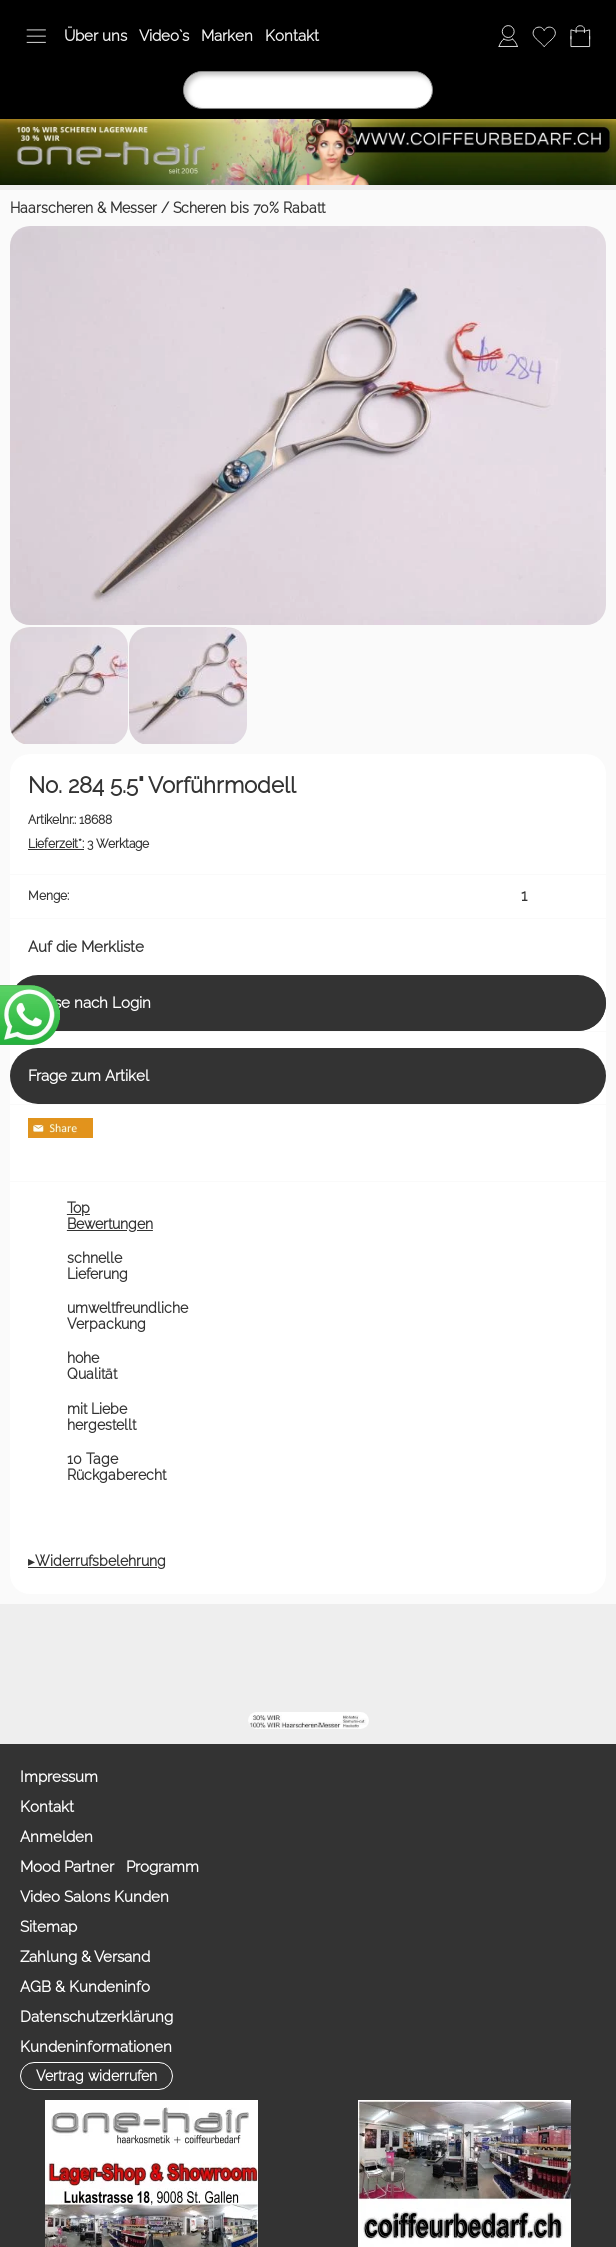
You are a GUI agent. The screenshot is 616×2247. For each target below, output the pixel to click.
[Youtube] (324, 1658)
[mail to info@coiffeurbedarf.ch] (216, 1658)
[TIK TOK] (486, 1658)
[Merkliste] (544, 36)
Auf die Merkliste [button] (86, 947)
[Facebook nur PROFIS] (378, 1658)
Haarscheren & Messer (83, 208)
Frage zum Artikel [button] (88, 1076)
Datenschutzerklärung (96, 2017)
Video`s (164, 36)
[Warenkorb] (580, 36)
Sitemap (48, 1927)
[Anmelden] (508, 36)
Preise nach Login (89, 1003)
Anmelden (56, 1837)
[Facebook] (270, 1658)
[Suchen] (308, 90)
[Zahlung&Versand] (432, 1658)
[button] (36, 36)
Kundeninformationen (96, 2047)
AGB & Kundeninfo (85, 1987)
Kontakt (292, 36)
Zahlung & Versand (85, 1957)
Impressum (59, 1777)
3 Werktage (88, 844)
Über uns (95, 36)
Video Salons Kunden (94, 1897)
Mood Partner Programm (109, 1867)
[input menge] (523, 896)
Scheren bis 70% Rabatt (249, 208)
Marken (227, 36)
